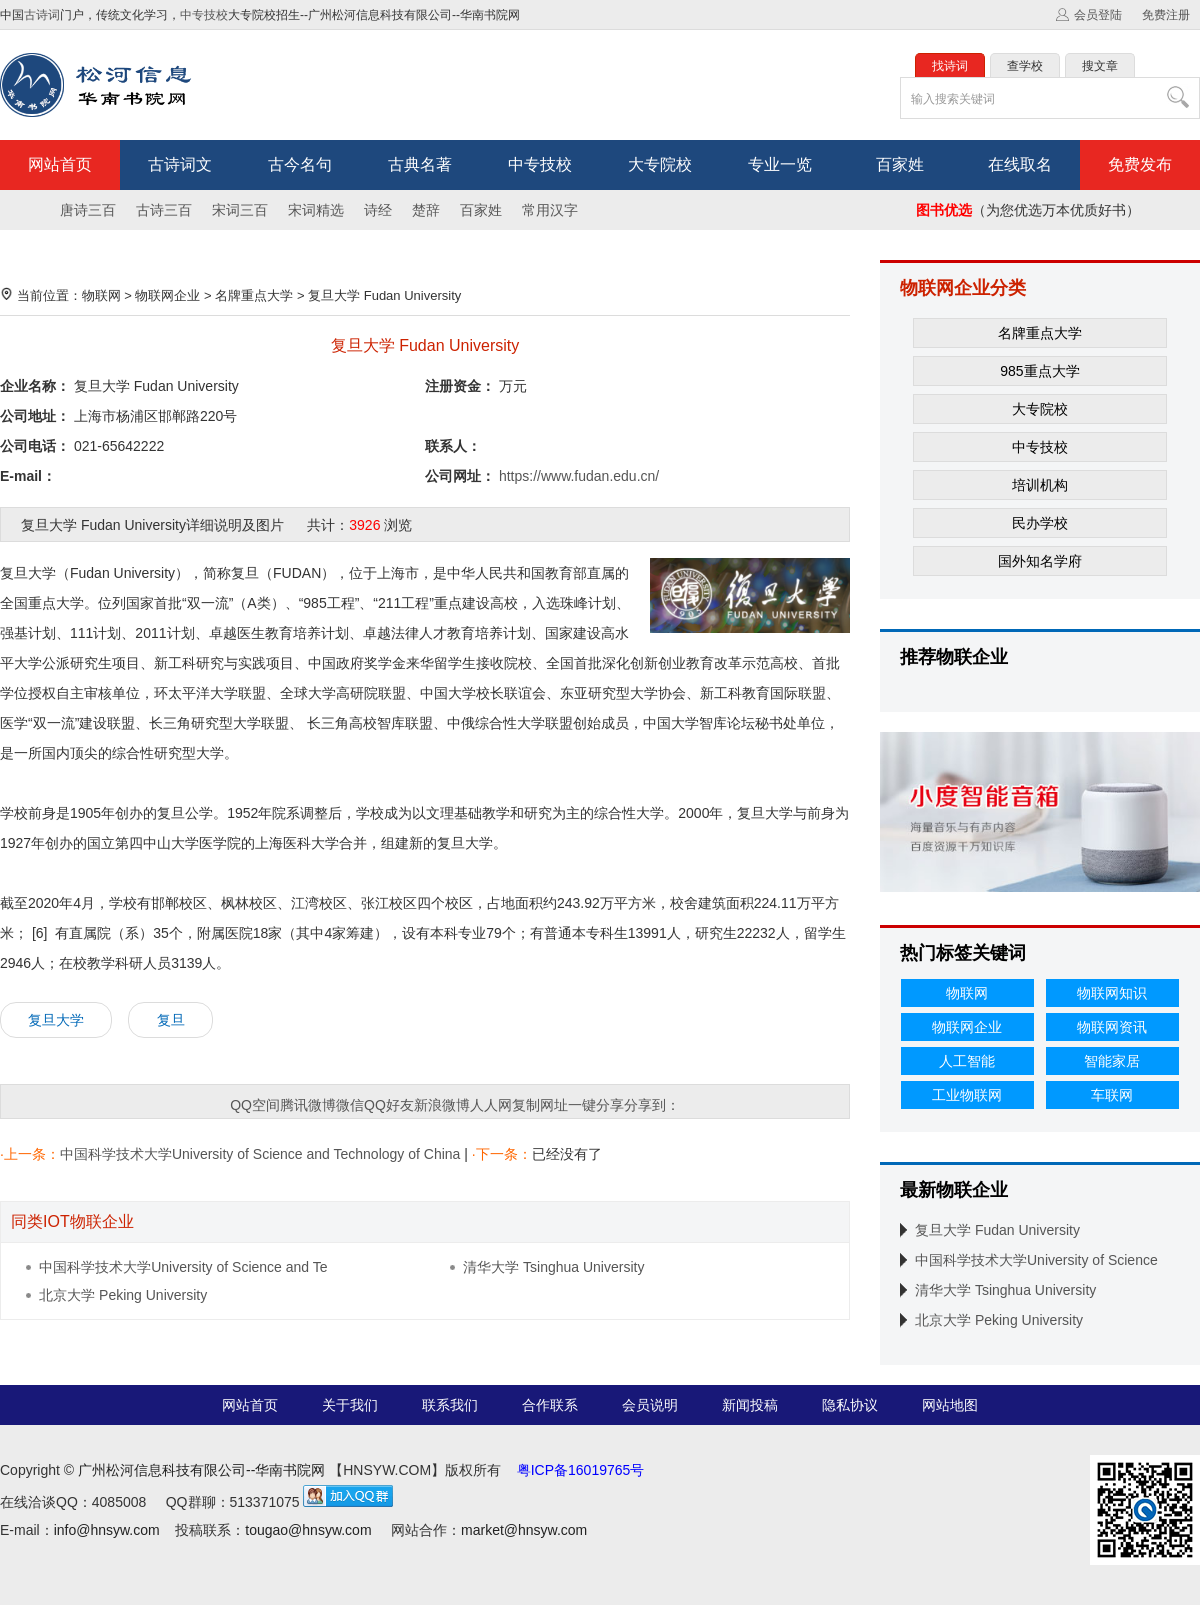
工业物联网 (967, 1095)
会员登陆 (1098, 15)
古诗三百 (164, 210)
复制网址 (540, 1105)
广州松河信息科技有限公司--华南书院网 (201, 1470)
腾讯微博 (308, 1105)
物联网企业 (167, 295)
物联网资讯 (1112, 1027)
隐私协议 (850, 1405)
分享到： (652, 1105)
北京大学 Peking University (123, 1295)
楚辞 (426, 210)
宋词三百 (240, 210)
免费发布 (1140, 164)
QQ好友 (389, 1105)
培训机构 (1040, 485)
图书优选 (944, 210)
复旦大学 (56, 1020)
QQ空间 (255, 1105)
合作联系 (550, 1405)
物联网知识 (1112, 993)
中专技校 (204, 15)
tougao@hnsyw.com (308, 1530)
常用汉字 (550, 210)
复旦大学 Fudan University (384, 295)
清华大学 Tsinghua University (553, 1267)
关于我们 (350, 1405)
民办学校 (1040, 523)
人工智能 (967, 1061)
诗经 (378, 210)
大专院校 (660, 164)
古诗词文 (180, 164)
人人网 (491, 1105)
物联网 (101, 295)
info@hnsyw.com (107, 1530)
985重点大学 (1039, 371)
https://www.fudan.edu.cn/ (579, 476)
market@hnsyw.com (524, 1530)
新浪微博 (442, 1105)
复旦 (171, 1020)
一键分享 (596, 1105)
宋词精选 (316, 210)
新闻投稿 (750, 1405)
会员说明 (650, 1405)
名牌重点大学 (254, 295)
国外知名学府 (1040, 561)
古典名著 (420, 164)
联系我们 (450, 1405)
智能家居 (1112, 1061)
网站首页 (60, 164)
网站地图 (950, 1405)
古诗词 (42, 15)
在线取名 (1020, 164)
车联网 (1112, 1095)
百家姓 (900, 164)
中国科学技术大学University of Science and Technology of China (260, 1154)
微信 (350, 1105)
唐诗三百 (88, 210)
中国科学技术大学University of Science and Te (183, 1267)
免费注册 (1166, 15)
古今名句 (300, 164)
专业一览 (780, 164)
